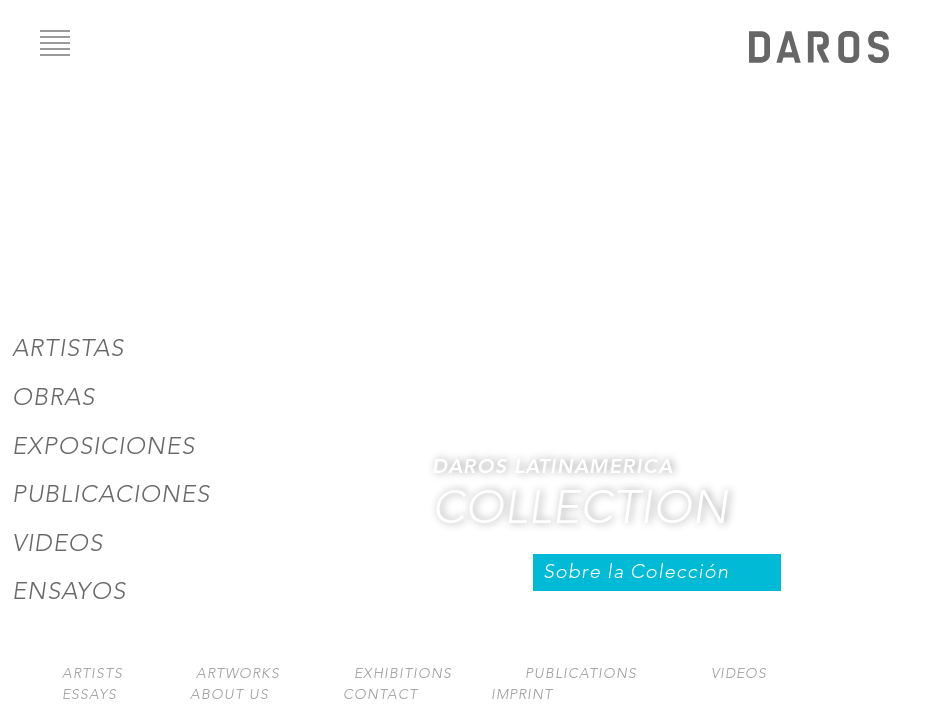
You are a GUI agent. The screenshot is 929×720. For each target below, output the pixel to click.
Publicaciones (111, 494)
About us (229, 694)
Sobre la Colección (636, 571)
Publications (581, 673)
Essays (89, 694)
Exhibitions (403, 673)
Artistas (68, 348)
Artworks (238, 673)
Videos (57, 543)
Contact (380, 694)
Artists (92, 673)
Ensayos (69, 591)
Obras (53, 397)
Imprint (522, 694)
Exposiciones (103, 446)
